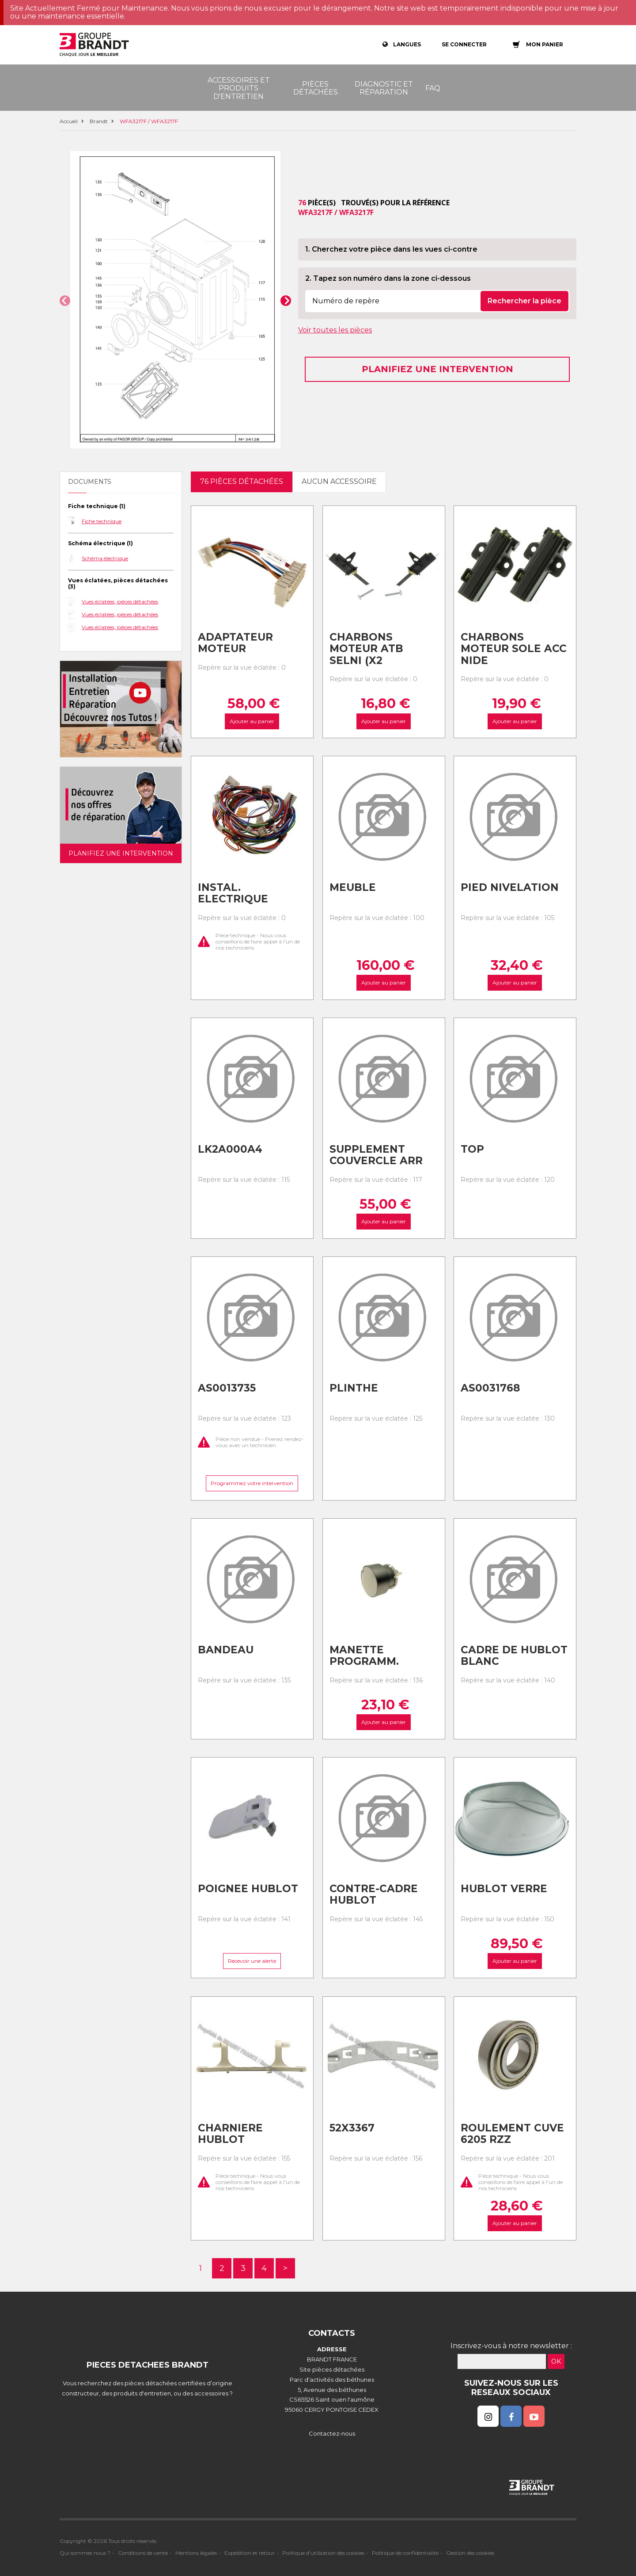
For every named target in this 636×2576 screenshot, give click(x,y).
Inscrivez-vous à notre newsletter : (511, 2346)
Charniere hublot (230, 2134)
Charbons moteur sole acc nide (514, 648)
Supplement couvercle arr (376, 1155)
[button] (65, 300)
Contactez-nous (332, 2433)
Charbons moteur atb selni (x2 (366, 648)
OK (556, 2361)
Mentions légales (196, 2553)
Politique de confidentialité (405, 2553)
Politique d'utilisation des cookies (323, 2553)
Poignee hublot (248, 1888)
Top (472, 1149)
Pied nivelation (510, 887)
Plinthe (353, 1388)
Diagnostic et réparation (384, 88)
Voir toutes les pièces (335, 330)
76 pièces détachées (241, 481)
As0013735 (227, 1388)
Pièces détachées (315, 88)
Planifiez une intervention (437, 369)
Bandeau (226, 1650)
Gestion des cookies (470, 2553)
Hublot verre (504, 1888)
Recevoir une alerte (252, 1961)
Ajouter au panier (252, 720)
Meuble (352, 887)
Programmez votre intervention (252, 1483)
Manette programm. (364, 1655)
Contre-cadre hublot (373, 1894)
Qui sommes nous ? (85, 2553)
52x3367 (352, 2128)
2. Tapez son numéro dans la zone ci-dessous (388, 278)
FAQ (432, 88)
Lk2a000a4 (230, 1149)
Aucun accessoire (339, 481)
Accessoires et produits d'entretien (239, 88)
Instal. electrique (233, 893)
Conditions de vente (143, 2553)
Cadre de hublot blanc (514, 1655)
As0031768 (490, 1388)
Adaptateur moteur (235, 643)
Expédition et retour (249, 2553)
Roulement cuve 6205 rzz (512, 2134)
